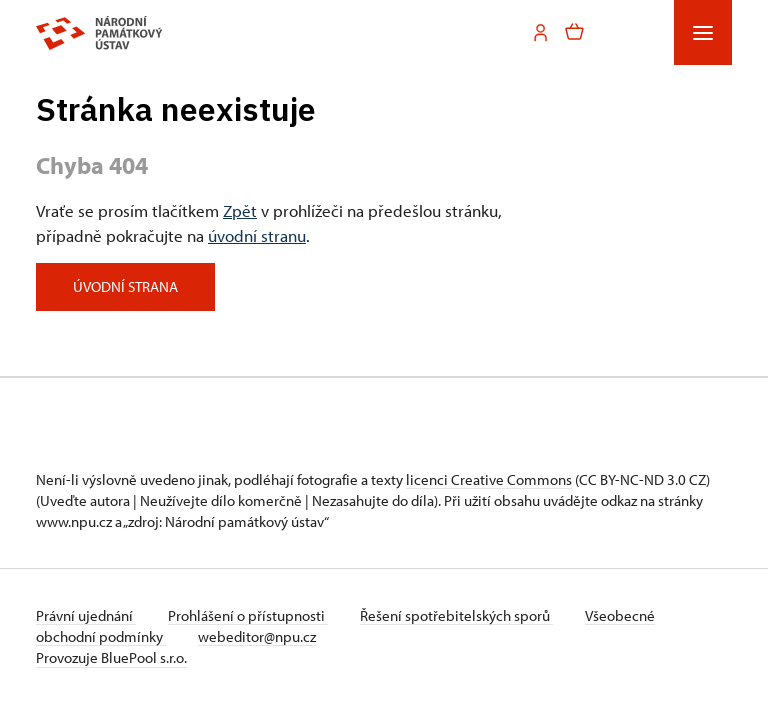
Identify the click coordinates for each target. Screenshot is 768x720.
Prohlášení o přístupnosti (248, 615)
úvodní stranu (257, 235)
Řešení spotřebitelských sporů (456, 615)
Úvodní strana (125, 286)
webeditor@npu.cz (257, 636)
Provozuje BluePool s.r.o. (111, 657)
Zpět (240, 210)
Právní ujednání (86, 615)
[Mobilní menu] (703, 32)
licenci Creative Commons (489, 479)
